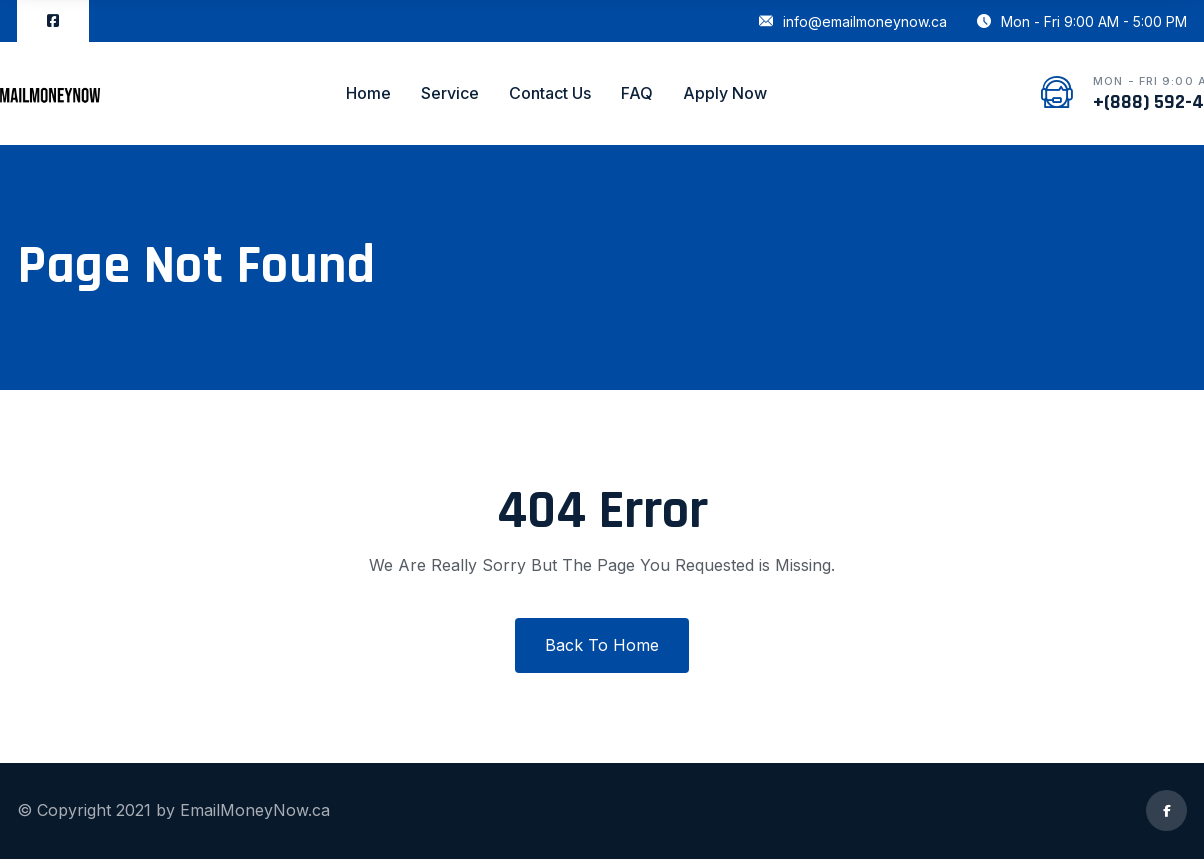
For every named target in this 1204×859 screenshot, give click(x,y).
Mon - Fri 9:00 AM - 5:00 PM (1082, 21)
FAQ (637, 93)
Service (450, 93)
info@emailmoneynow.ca (853, 21)
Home (368, 93)
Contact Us (550, 93)
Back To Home (602, 645)
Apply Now (725, 93)
